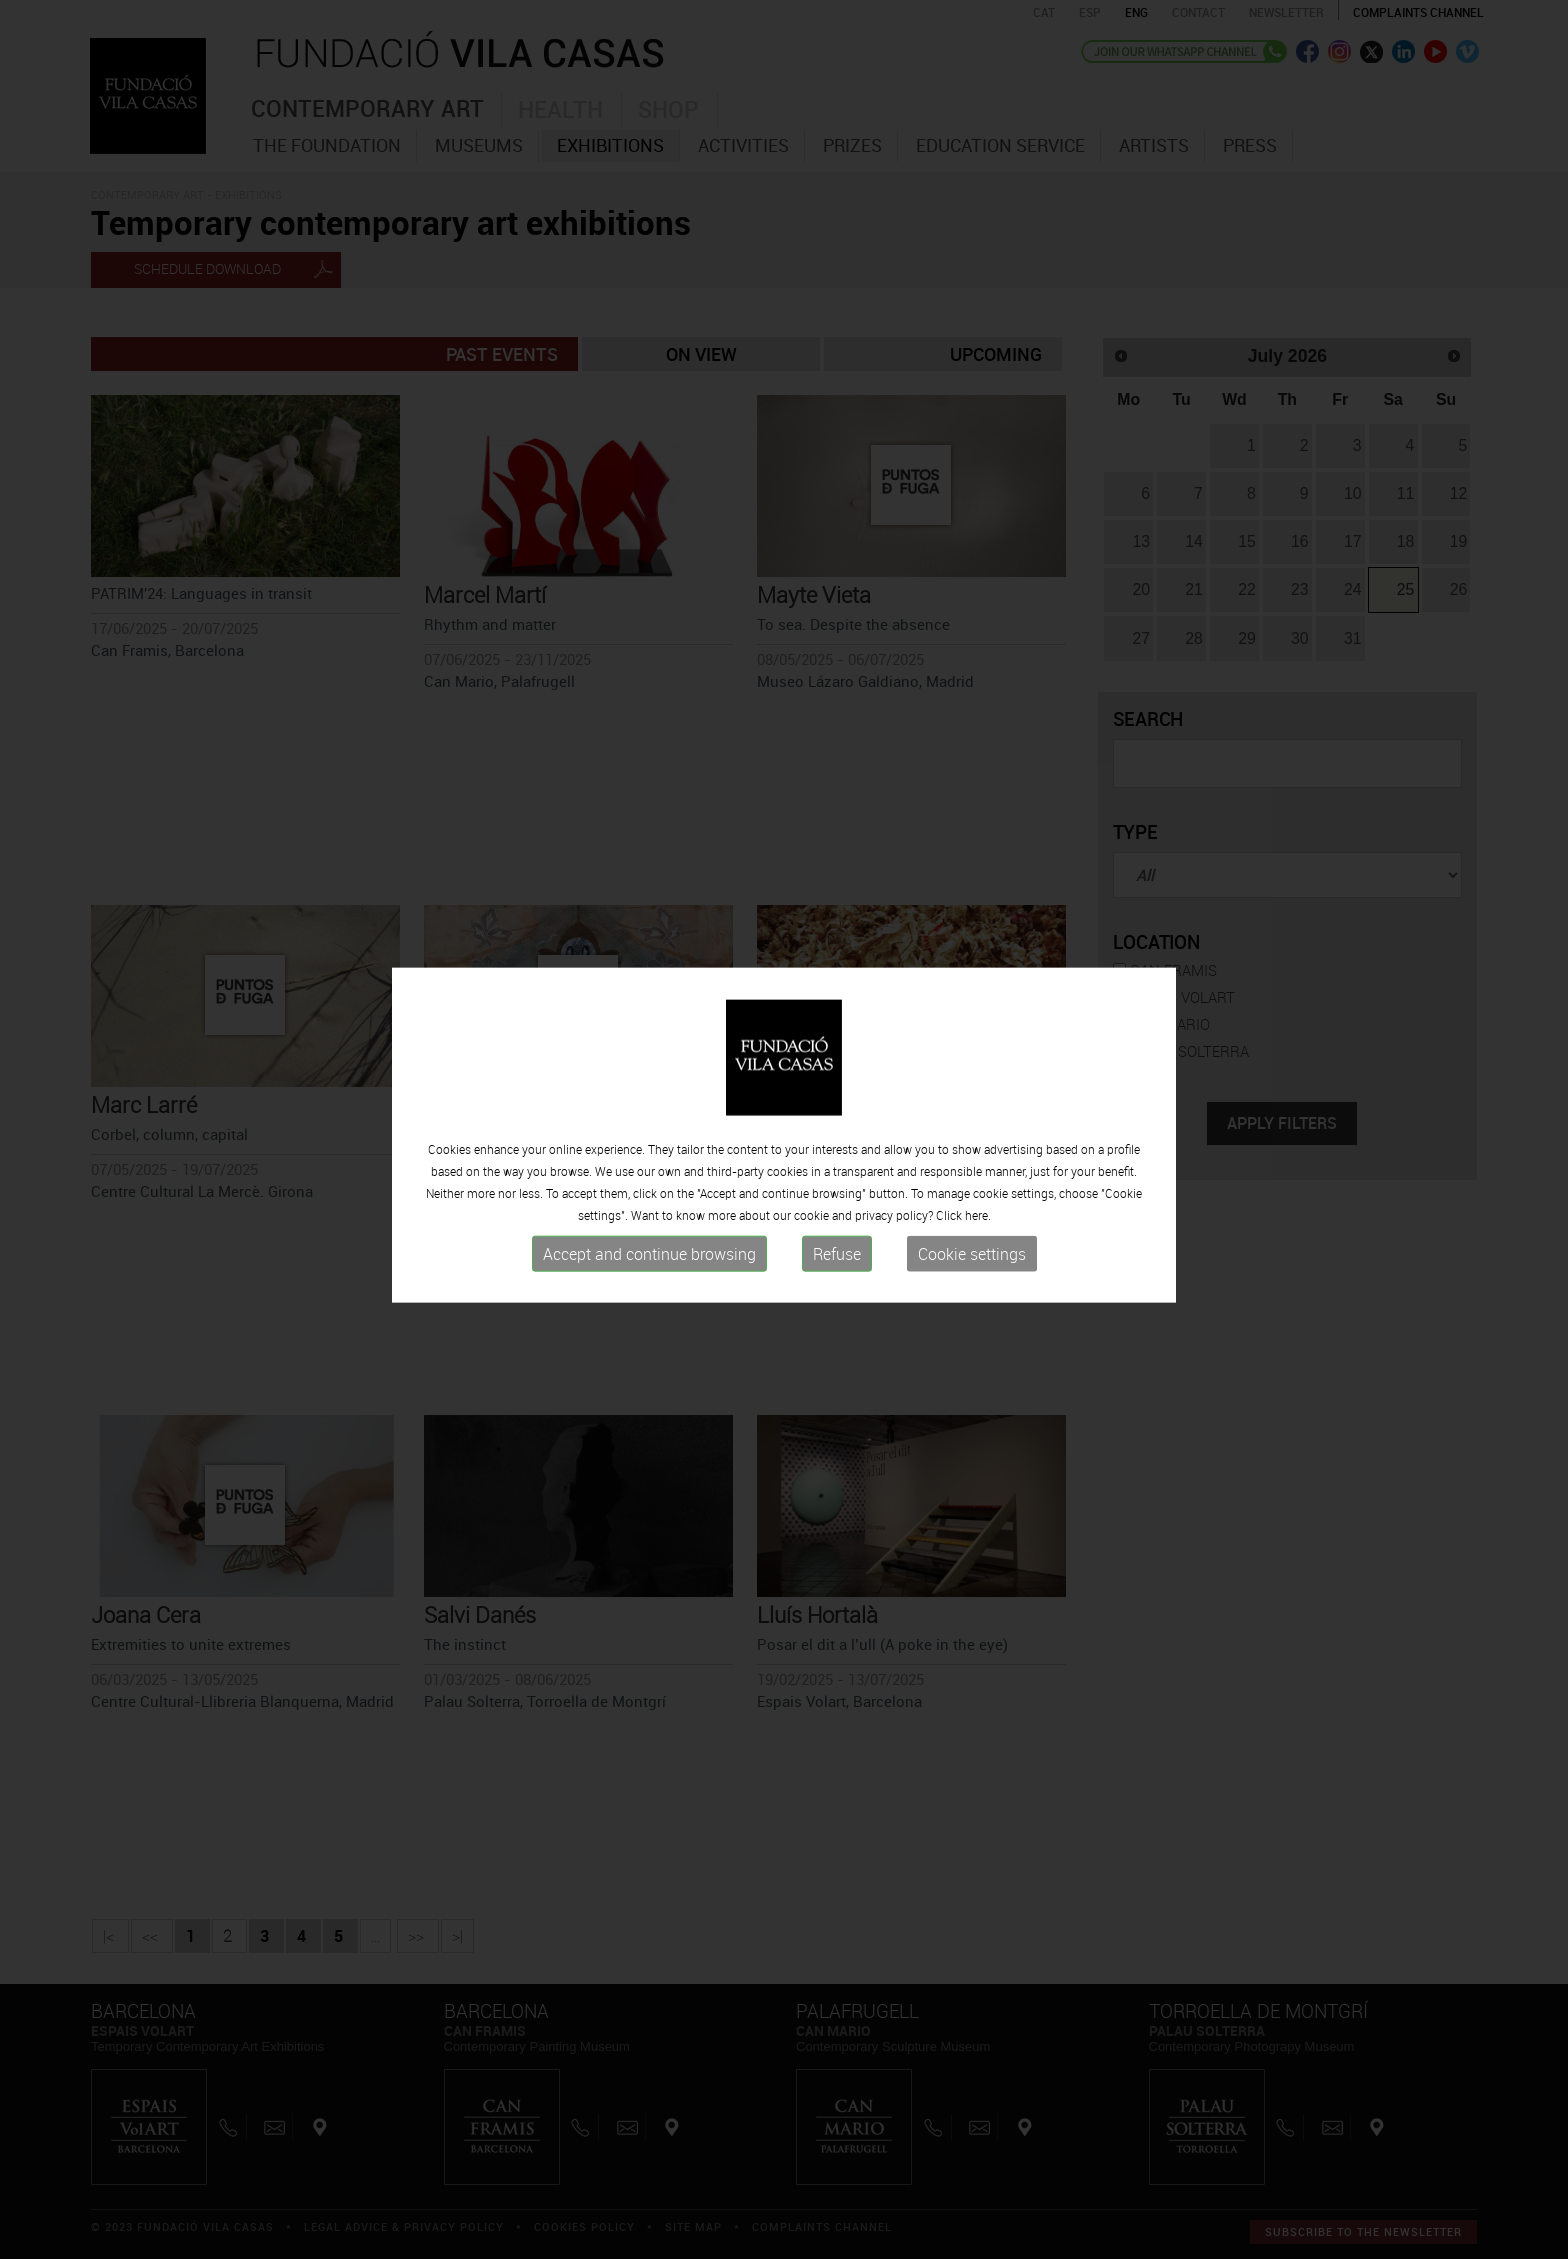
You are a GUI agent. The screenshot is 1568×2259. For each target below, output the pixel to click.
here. (978, 1224)
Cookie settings (972, 1263)
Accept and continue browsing (649, 1263)
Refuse (837, 1263)
